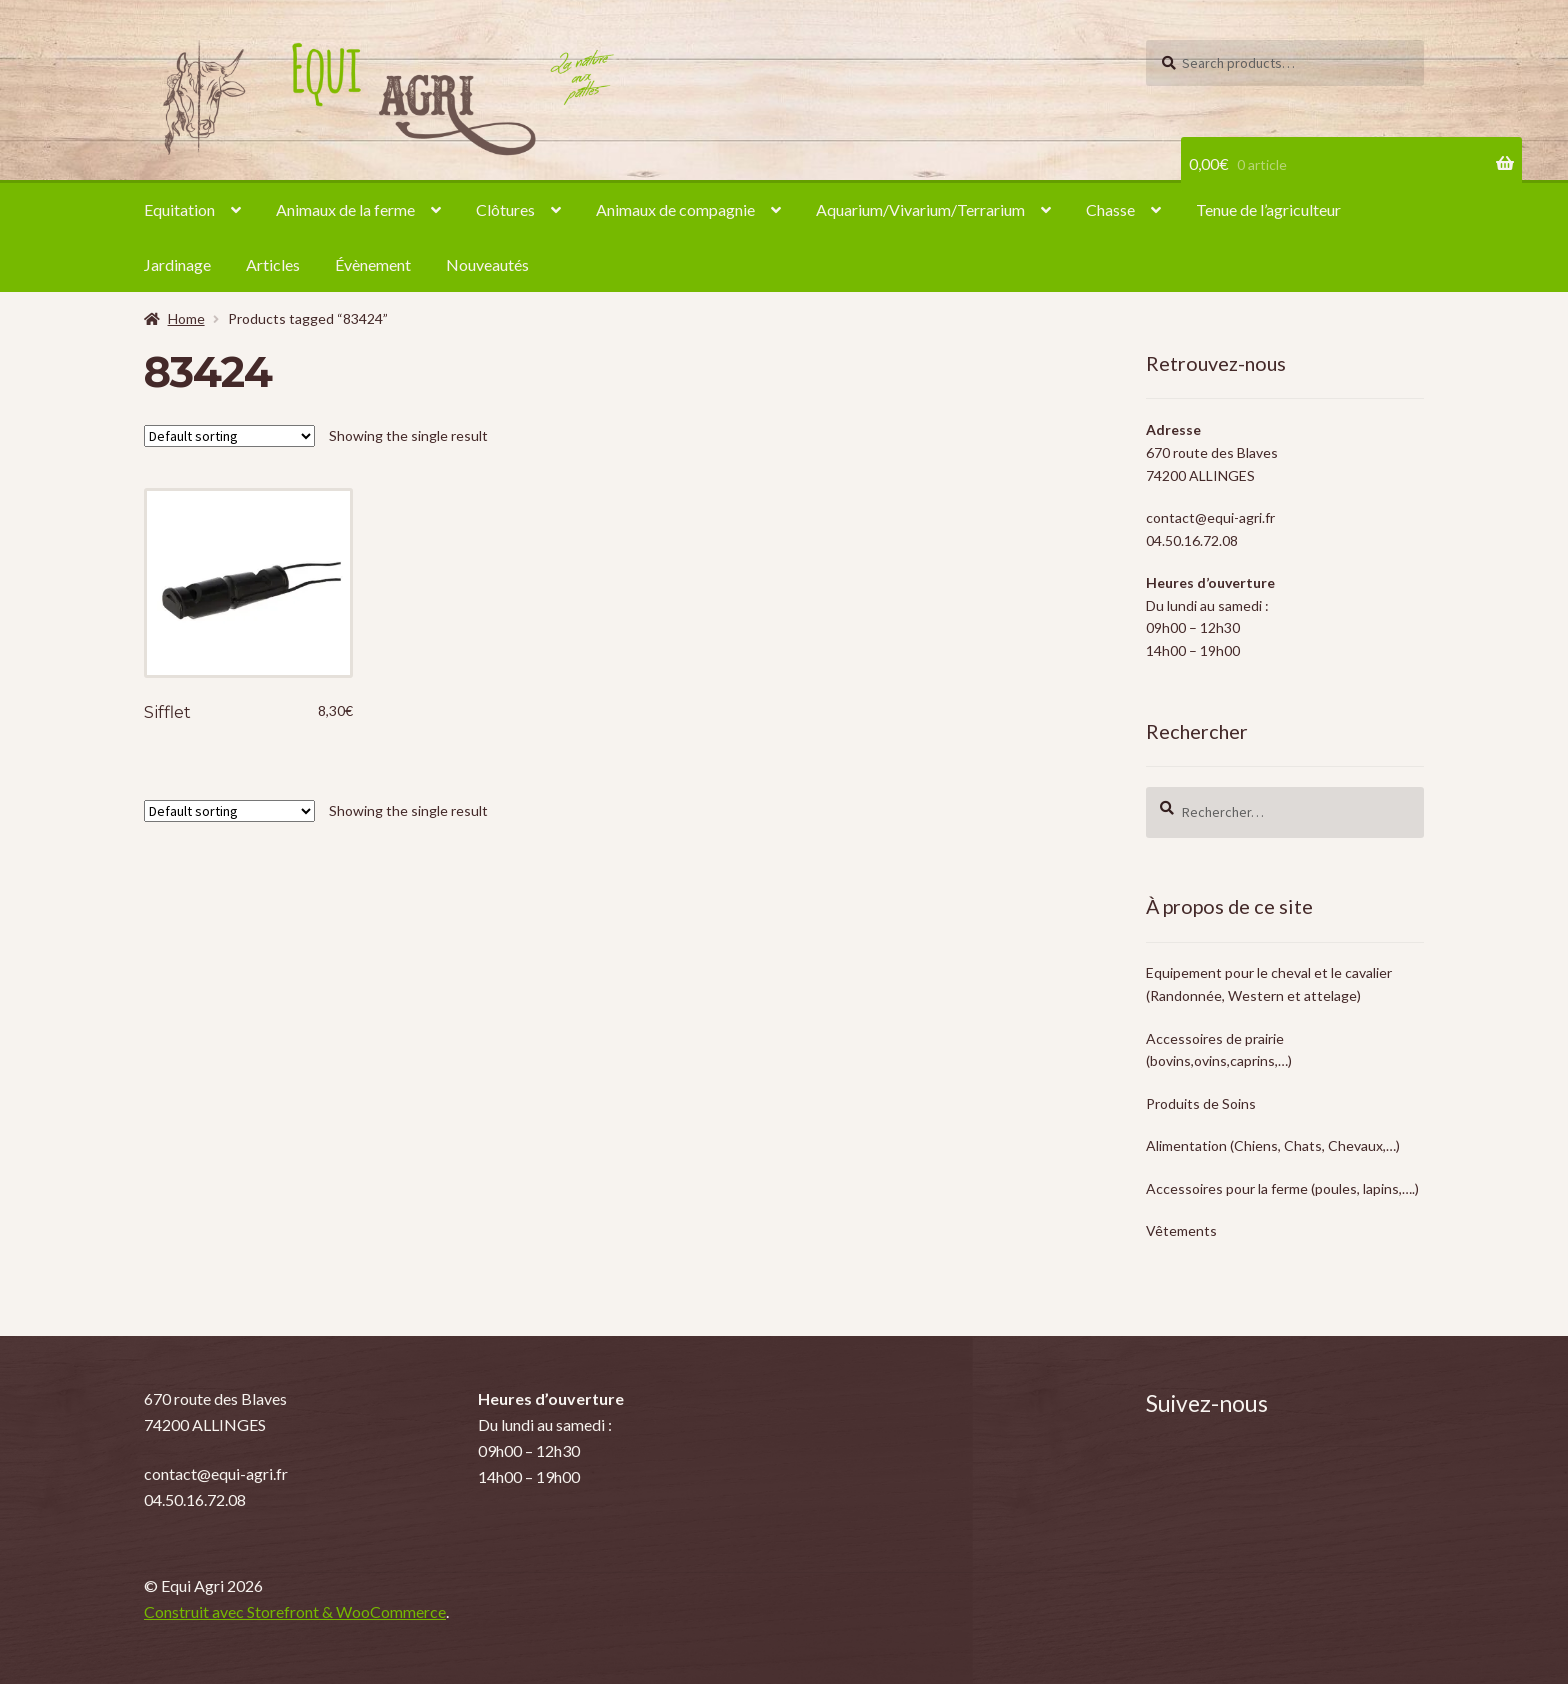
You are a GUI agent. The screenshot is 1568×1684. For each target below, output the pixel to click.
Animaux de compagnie (675, 209)
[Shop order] (229, 436)
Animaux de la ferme (345, 209)
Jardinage (177, 264)
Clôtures (505, 209)
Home (186, 318)
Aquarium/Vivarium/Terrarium (920, 209)
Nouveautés (487, 264)
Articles (273, 264)
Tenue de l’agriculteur (1268, 209)
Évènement (373, 264)
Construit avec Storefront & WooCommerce (295, 1611)
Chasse (1110, 209)
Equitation (179, 209)
